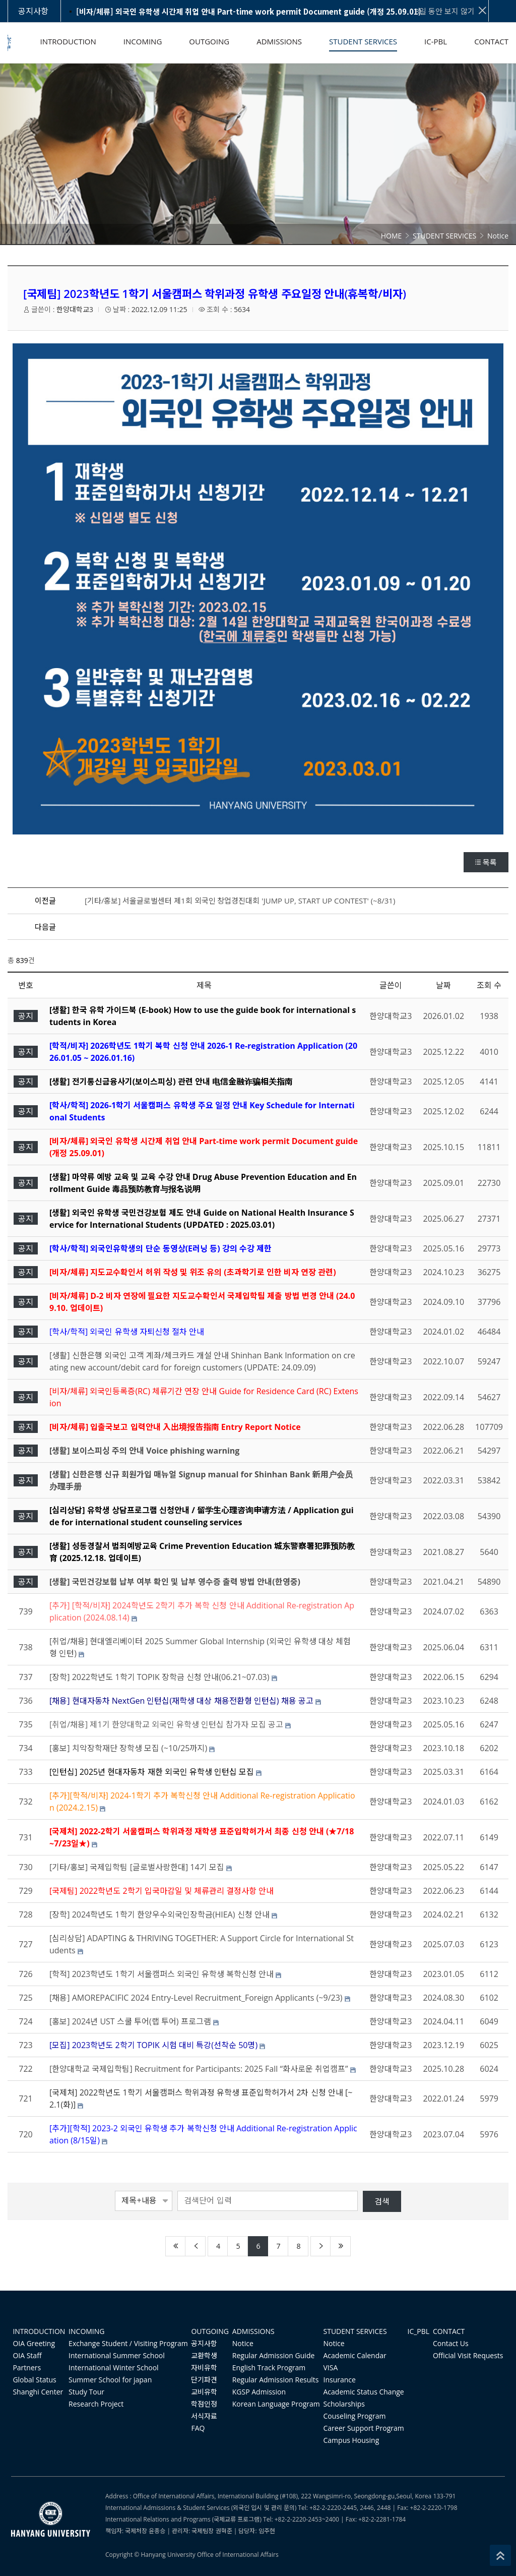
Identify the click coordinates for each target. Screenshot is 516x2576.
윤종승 (157, 2531)
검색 (382, 2201)
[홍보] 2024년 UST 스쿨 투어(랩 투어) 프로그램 (130, 2021)
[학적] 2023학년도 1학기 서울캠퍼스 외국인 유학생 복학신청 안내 (161, 1974)
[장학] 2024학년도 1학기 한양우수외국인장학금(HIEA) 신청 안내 (159, 1914)
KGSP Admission (259, 2392)
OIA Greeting (34, 2343)
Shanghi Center (38, 2392)
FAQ (198, 2428)
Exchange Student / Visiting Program (128, 2343)
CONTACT (449, 2331)
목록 (486, 862)
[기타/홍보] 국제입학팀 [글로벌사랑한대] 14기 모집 (136, 1867)
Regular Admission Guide (273, 2355)
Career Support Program (364, 2428)
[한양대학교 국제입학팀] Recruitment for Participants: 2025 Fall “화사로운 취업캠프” (198, 2068)
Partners (27, 2367)
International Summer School (117, 2355)
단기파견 (204, 2379)
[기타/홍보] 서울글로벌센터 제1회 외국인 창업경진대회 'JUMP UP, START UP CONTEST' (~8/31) (240, 900)
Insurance (340, 2379)
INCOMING (86, 2331)
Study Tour (86, 2392)
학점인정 (204, 2404)
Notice (242, 2343)
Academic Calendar (355, 2355)
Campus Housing (351, 2440)
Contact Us (451, 2343)
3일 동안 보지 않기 (451, 10)
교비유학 (204, 2392)
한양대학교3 (74, 309)
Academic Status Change (364, 2392)
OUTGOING (210, 2331)
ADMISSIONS (253, 2331)
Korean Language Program (276, 2404)
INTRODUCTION (39, 2331)
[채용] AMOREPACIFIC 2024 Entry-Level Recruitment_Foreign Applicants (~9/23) (196, 1997)
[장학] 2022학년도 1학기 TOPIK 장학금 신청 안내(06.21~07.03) (159, 1677)
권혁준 (224, 2531)
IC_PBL (419, 2331)
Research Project (96, 2404)
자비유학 (204, 2367)
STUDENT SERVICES (355, 2331)
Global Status (34, 2379)
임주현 (267, 2531)
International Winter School (114, 2367)
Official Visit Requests (468, 2355)
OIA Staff (27, 2355)
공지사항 (204, 2343)
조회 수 (489, 985)
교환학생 (204, 2355)
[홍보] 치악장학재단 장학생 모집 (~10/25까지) (128, 1748)
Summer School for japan (110, 2379)
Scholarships (344, 2404)
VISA (331, 2367)
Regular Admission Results (275, 2379)
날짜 (443, 985)
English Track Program (268, 2367)
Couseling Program (355, 2416)
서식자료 (204, 2416)
